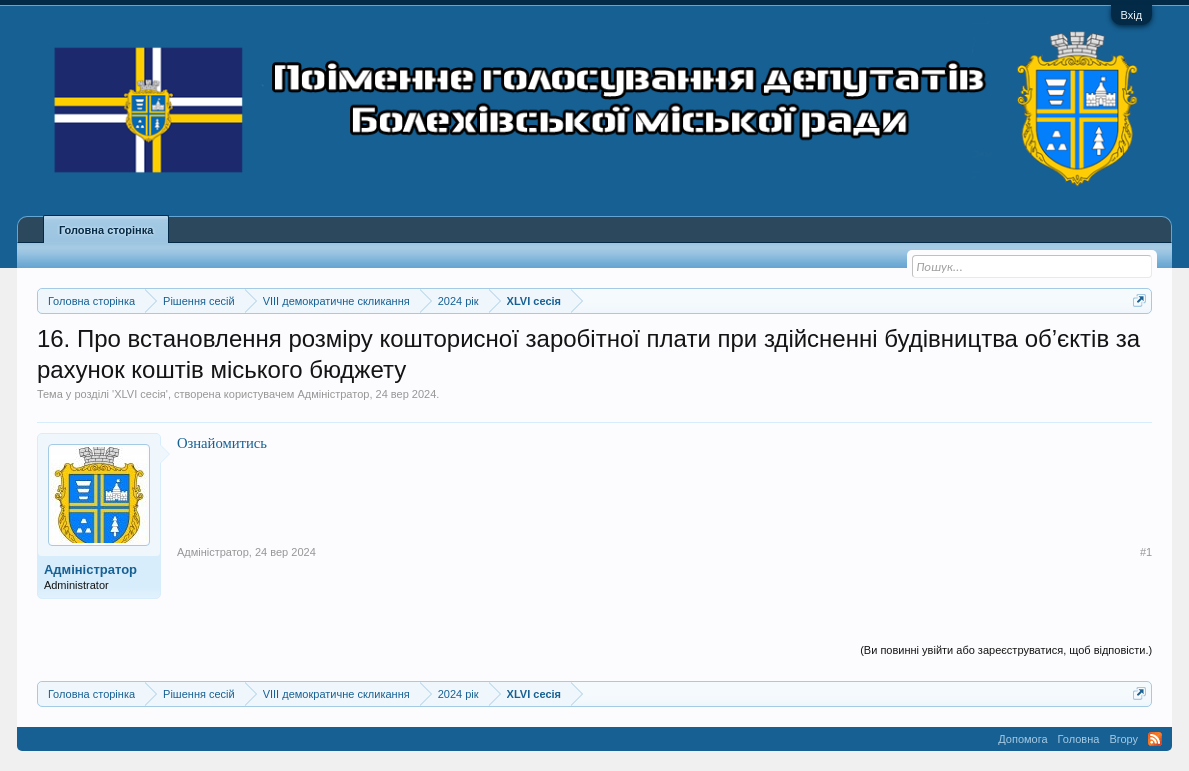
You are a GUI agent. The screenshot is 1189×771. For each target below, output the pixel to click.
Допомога (1022, 739)
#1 (1146, 552)
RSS (1155, 739)
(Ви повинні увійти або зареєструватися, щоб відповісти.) (1006, 650)
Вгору (1123, 739)
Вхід (1132, 15)
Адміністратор (333, 394)
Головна (1079, 739)
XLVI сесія (140, 394)
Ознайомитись (222, 443)
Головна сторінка (106, 230)
